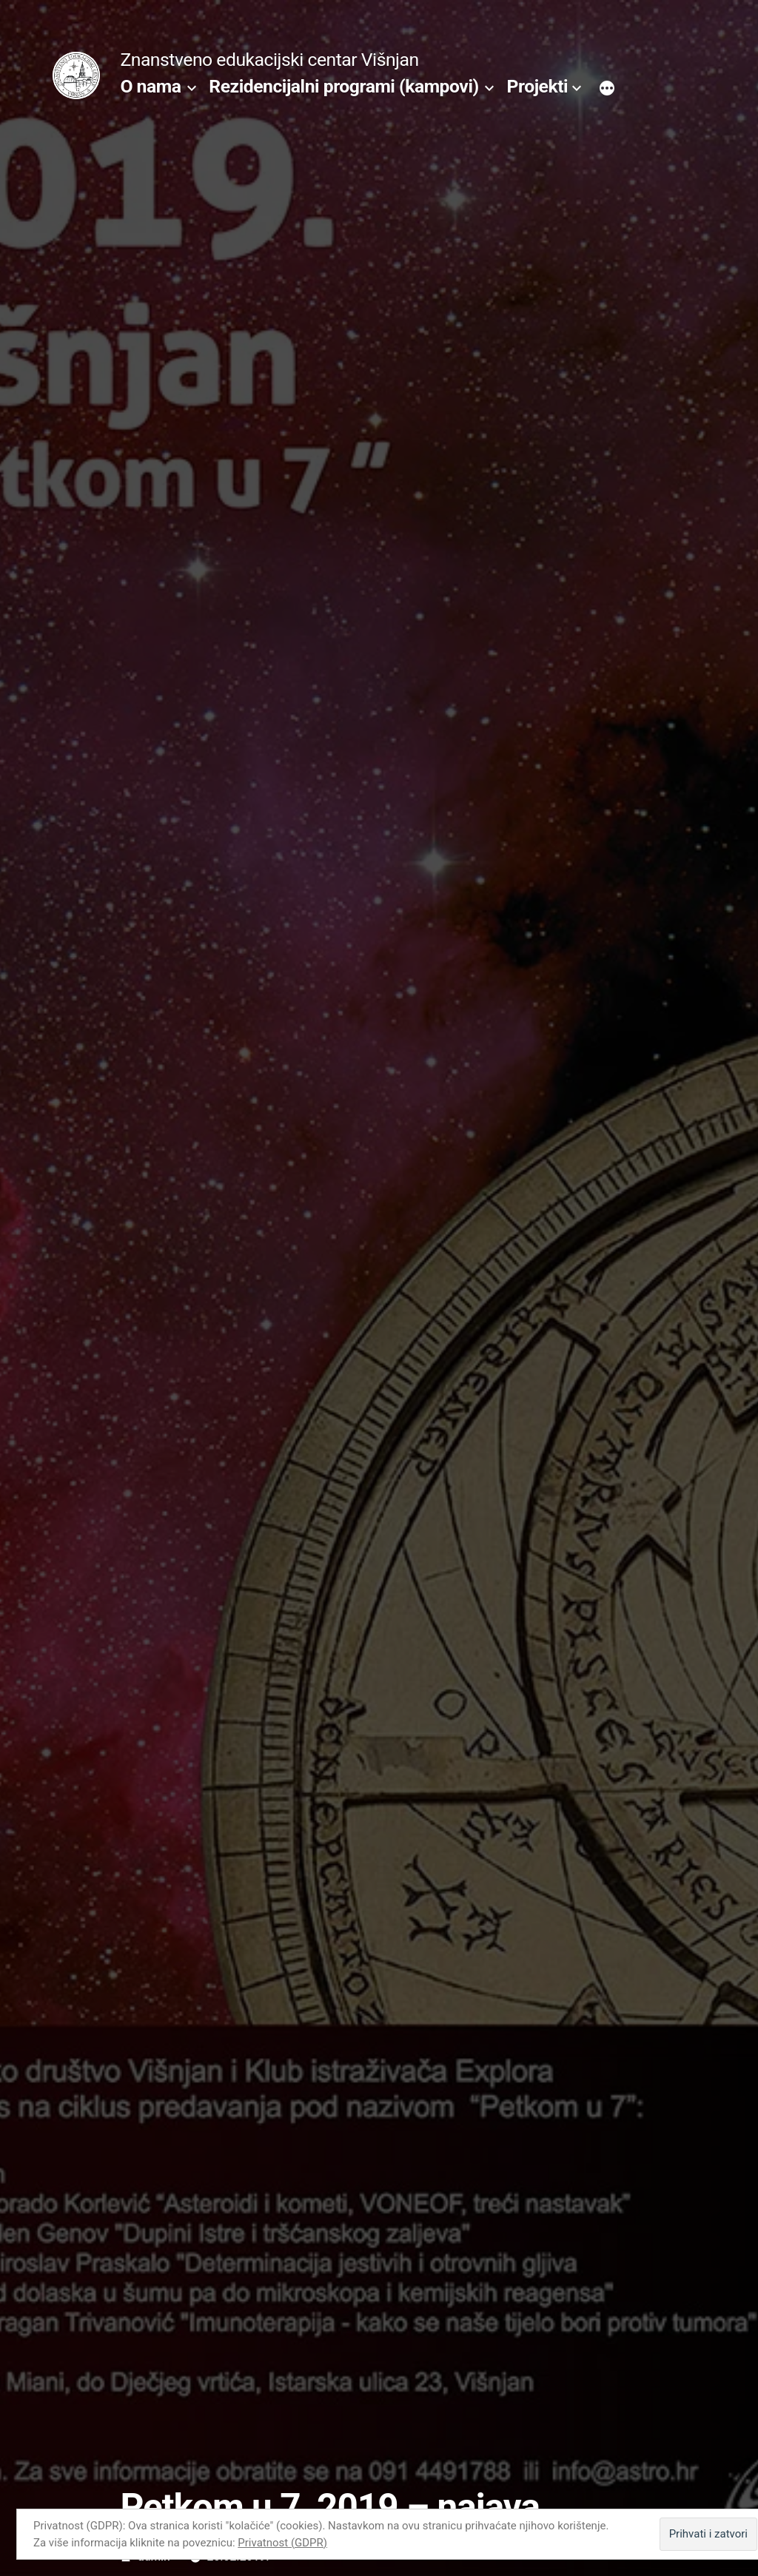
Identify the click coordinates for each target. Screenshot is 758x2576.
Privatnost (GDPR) (282, 2542)
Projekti (537, 86)
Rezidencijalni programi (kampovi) (343, 86)
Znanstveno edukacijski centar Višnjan (269, 59)
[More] (607, 89)
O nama (150, 86)
